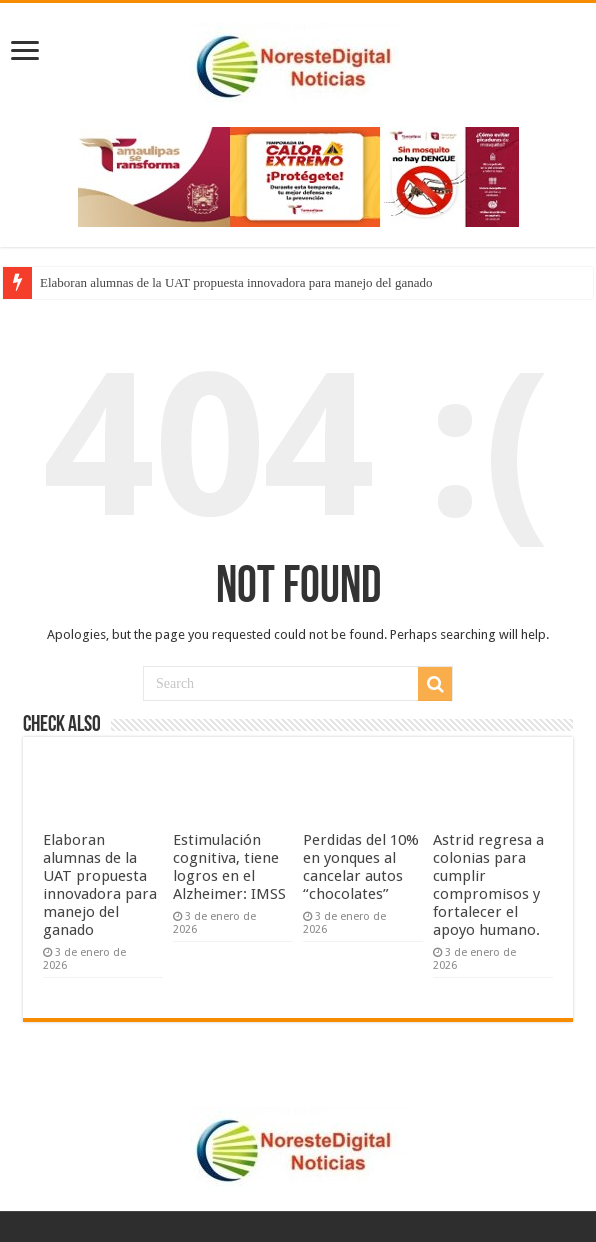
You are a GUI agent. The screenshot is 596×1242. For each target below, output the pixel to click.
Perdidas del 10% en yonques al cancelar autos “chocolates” (361, 867)
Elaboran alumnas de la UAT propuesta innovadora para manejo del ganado (236, 282)
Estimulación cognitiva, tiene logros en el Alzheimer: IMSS (229, 867)
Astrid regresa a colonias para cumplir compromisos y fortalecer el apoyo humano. (488, 885)
